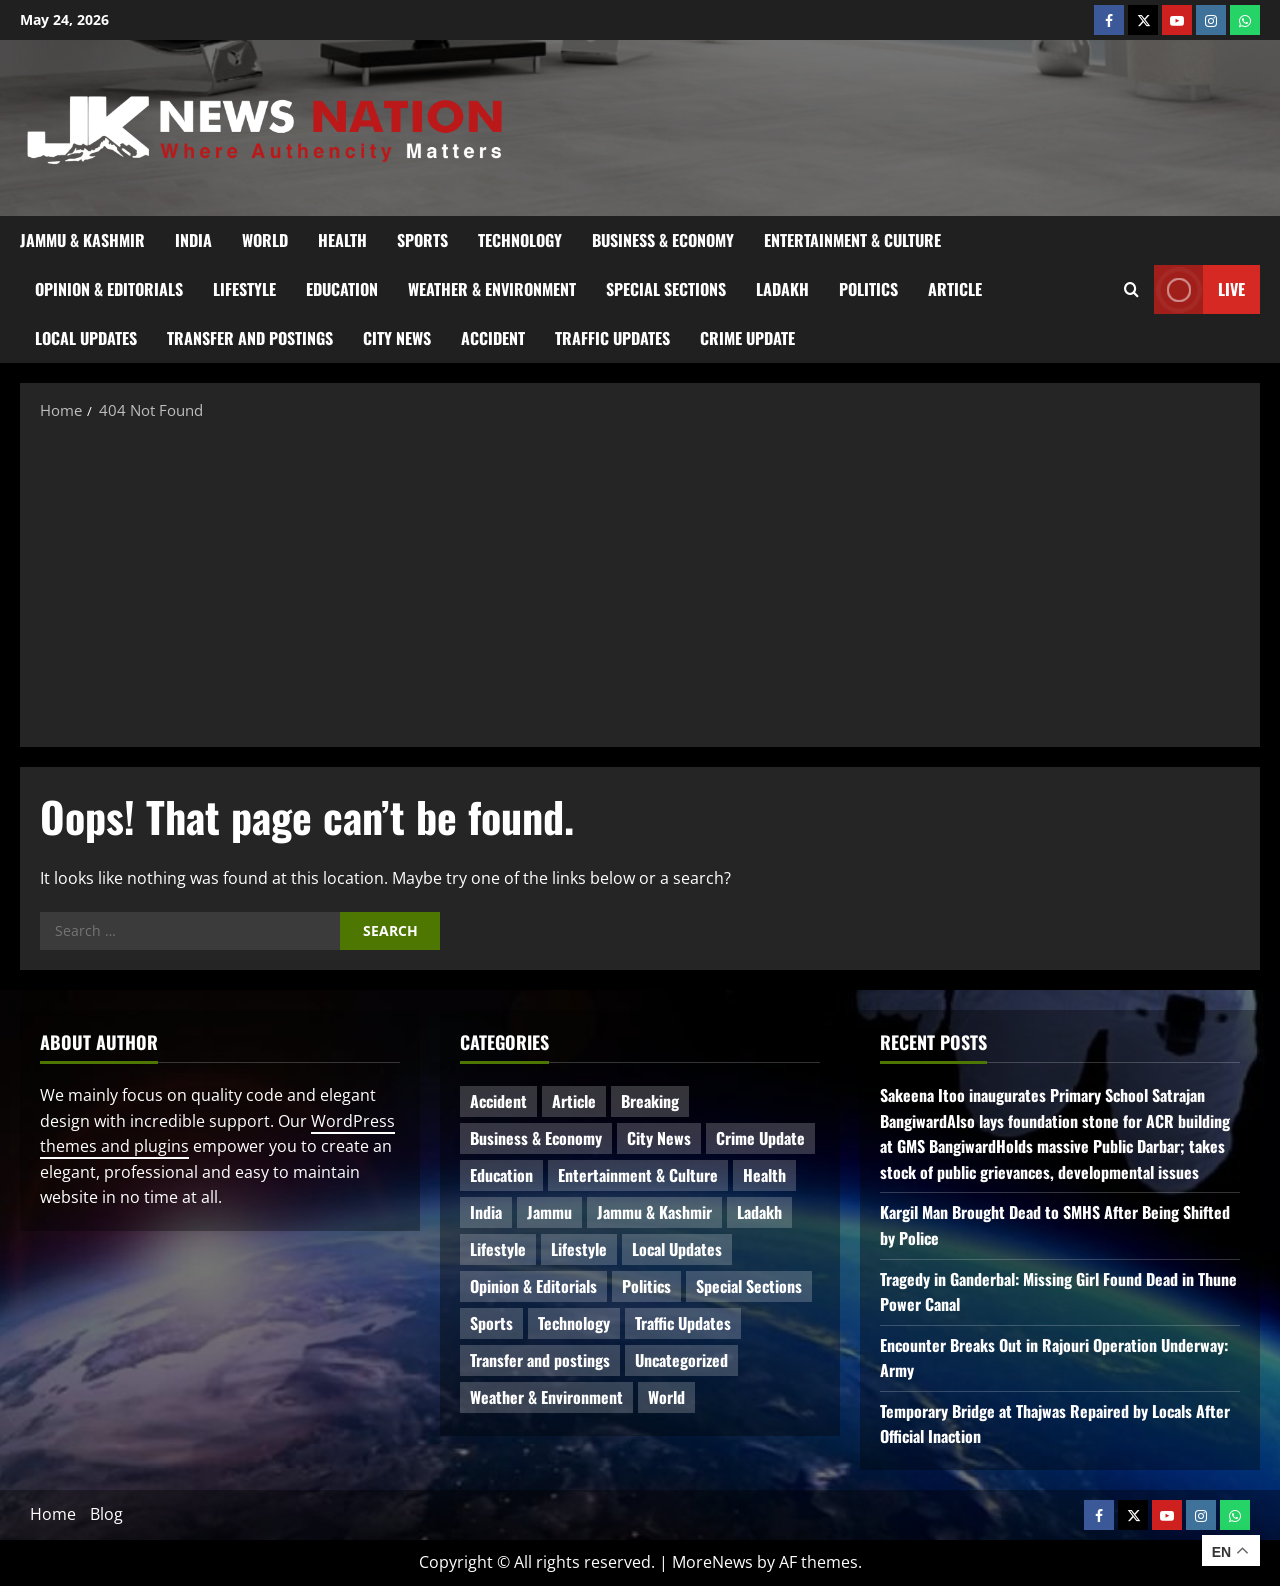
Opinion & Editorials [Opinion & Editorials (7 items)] (533, 1286)
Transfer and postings (250, 338)
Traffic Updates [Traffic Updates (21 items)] (683, 1323)
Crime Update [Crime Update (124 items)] (760, 1138)
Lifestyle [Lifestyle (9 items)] (498, 1249)
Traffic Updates (612, 338)
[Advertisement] (640, 582)
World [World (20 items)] (666, 1397)
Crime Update (747, 338)
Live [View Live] (1199, 289)
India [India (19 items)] (486, 1212)
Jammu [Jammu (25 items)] (549, 1212)
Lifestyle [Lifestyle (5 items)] (579, 1249)
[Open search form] (1131, 290)
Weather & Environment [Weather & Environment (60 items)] (546, 1397)
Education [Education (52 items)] (501, 1175)
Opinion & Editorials (109, 289)
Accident (493, 338)
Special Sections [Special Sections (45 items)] (749, 1286)
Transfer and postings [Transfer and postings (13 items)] (540, 1360)
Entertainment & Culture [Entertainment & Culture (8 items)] (638, 1175)
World (265, 240)
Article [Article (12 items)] (574, 1101)
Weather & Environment (492, 289)
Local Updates (86, 338)
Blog (106, 1514)
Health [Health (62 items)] (764, 1175)
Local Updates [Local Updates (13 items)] (677, 1249)
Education (342, 289)
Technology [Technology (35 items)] (574, 1323)
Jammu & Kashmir (82, 240)
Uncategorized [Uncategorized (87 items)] (681, 1360)
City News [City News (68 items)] (659, 1138)
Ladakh (782, 289)
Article (955, 289)
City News (397, 338)
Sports (422, 240)
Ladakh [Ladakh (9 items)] (759, 1212)
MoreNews (712, 1562)
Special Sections (666, 289)
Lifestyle (244, 289)
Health (342, 240)
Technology (520, 240)
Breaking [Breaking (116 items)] (650, 1101)
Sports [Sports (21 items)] (491, 1323)
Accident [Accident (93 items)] (498, 1101)
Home (53, 1514)
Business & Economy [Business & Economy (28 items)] (536, 1138)
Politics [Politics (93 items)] (646, 1286)
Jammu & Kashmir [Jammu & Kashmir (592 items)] (654, 1212)
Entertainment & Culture (852, 240)
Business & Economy (663, 240)
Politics (868, 289)
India (193, 240)
